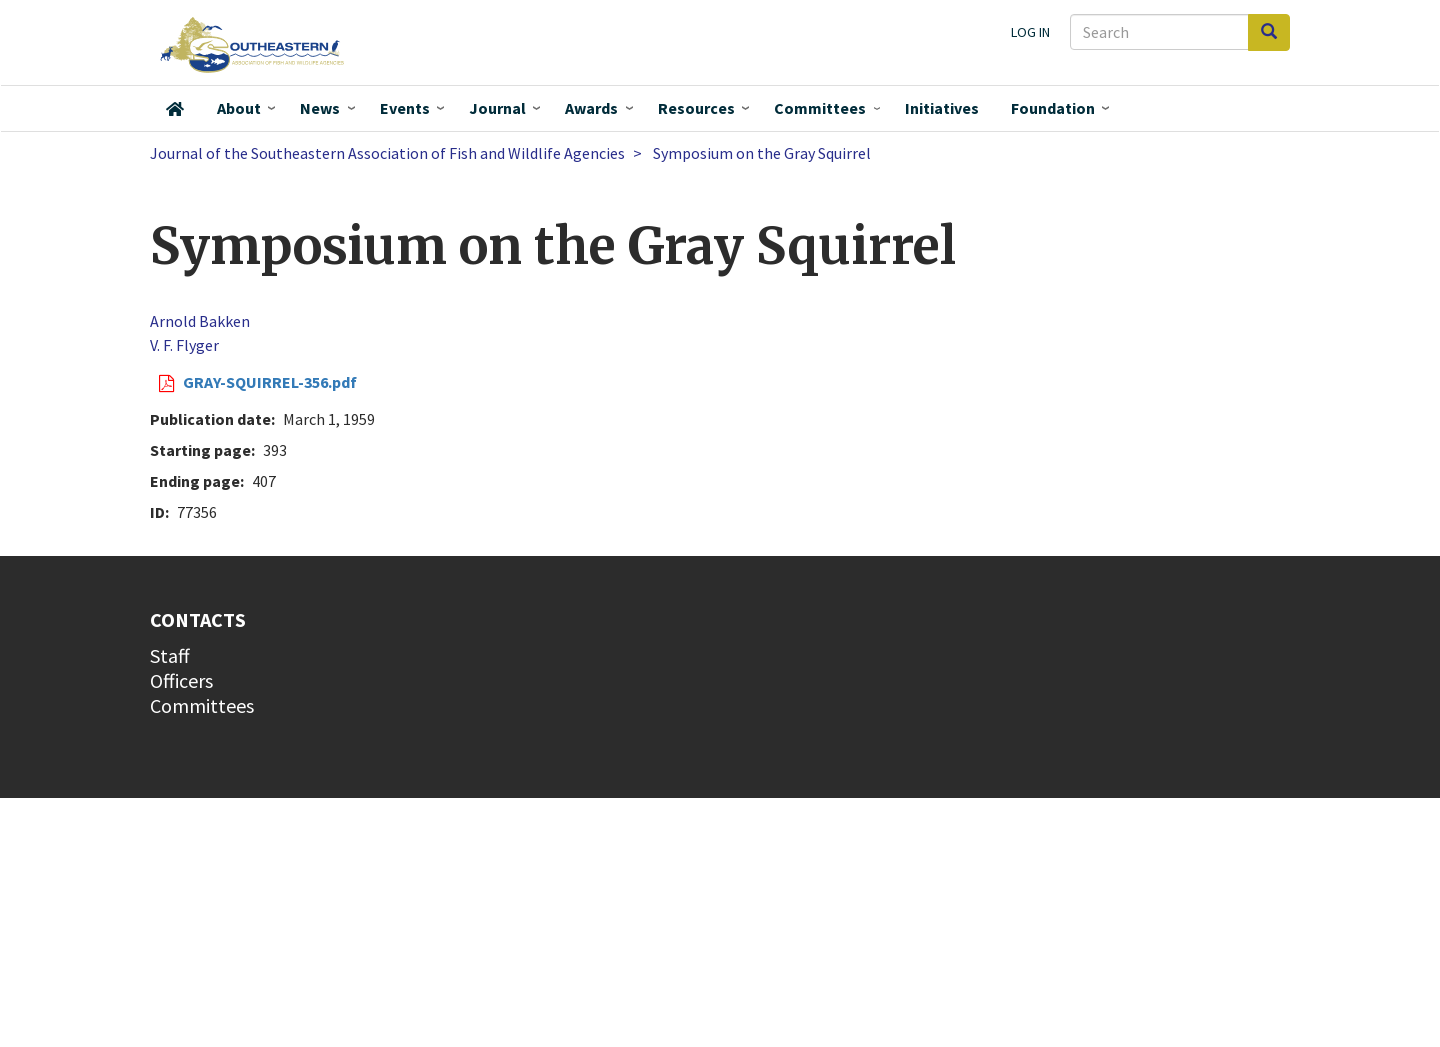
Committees (820, 108)
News (320, 108)
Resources (696, 108)
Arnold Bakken (200, 321)
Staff (170, 655)
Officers (181, 680)
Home (175, 109)
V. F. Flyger (184, 345)
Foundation (1053, 108)
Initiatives (942, 108)
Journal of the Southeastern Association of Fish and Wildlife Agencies (387, 153)
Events (405, 108)
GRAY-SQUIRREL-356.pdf (270, 382)
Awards (591, 108)
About (239, 108)
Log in (1030, 32)
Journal (497, 108)
